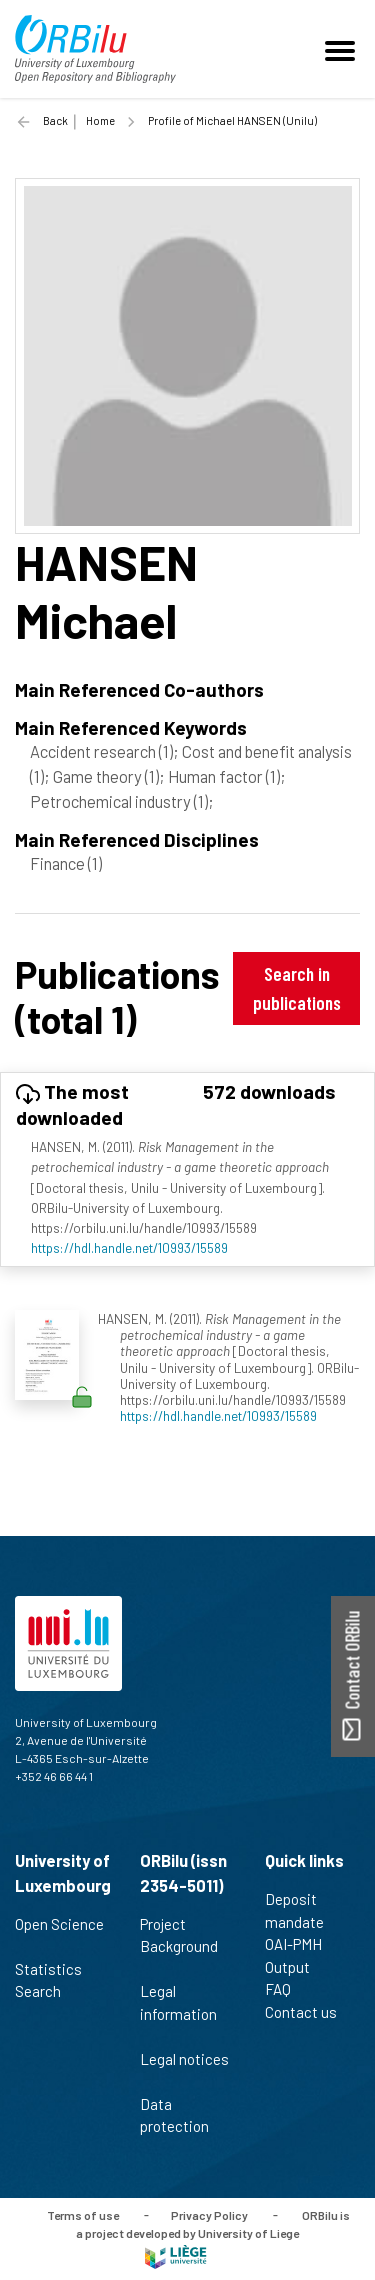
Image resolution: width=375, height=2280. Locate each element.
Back (55, 120)
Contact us (309, 2012)
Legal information (178, 2013)
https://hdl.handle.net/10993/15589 (129, 1247)
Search (46, 1991)
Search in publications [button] (297, 987)
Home (100, 120)
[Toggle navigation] (343, 49)
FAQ (286, 1989)
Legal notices (184, 2070)
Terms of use (83, 2214)
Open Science (59, 1935)
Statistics (57, 1969)
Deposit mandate (303, 1910)
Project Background (179, 1946)
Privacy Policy (209, 2214)
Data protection (183, 2115)
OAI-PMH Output (296, 1955)
